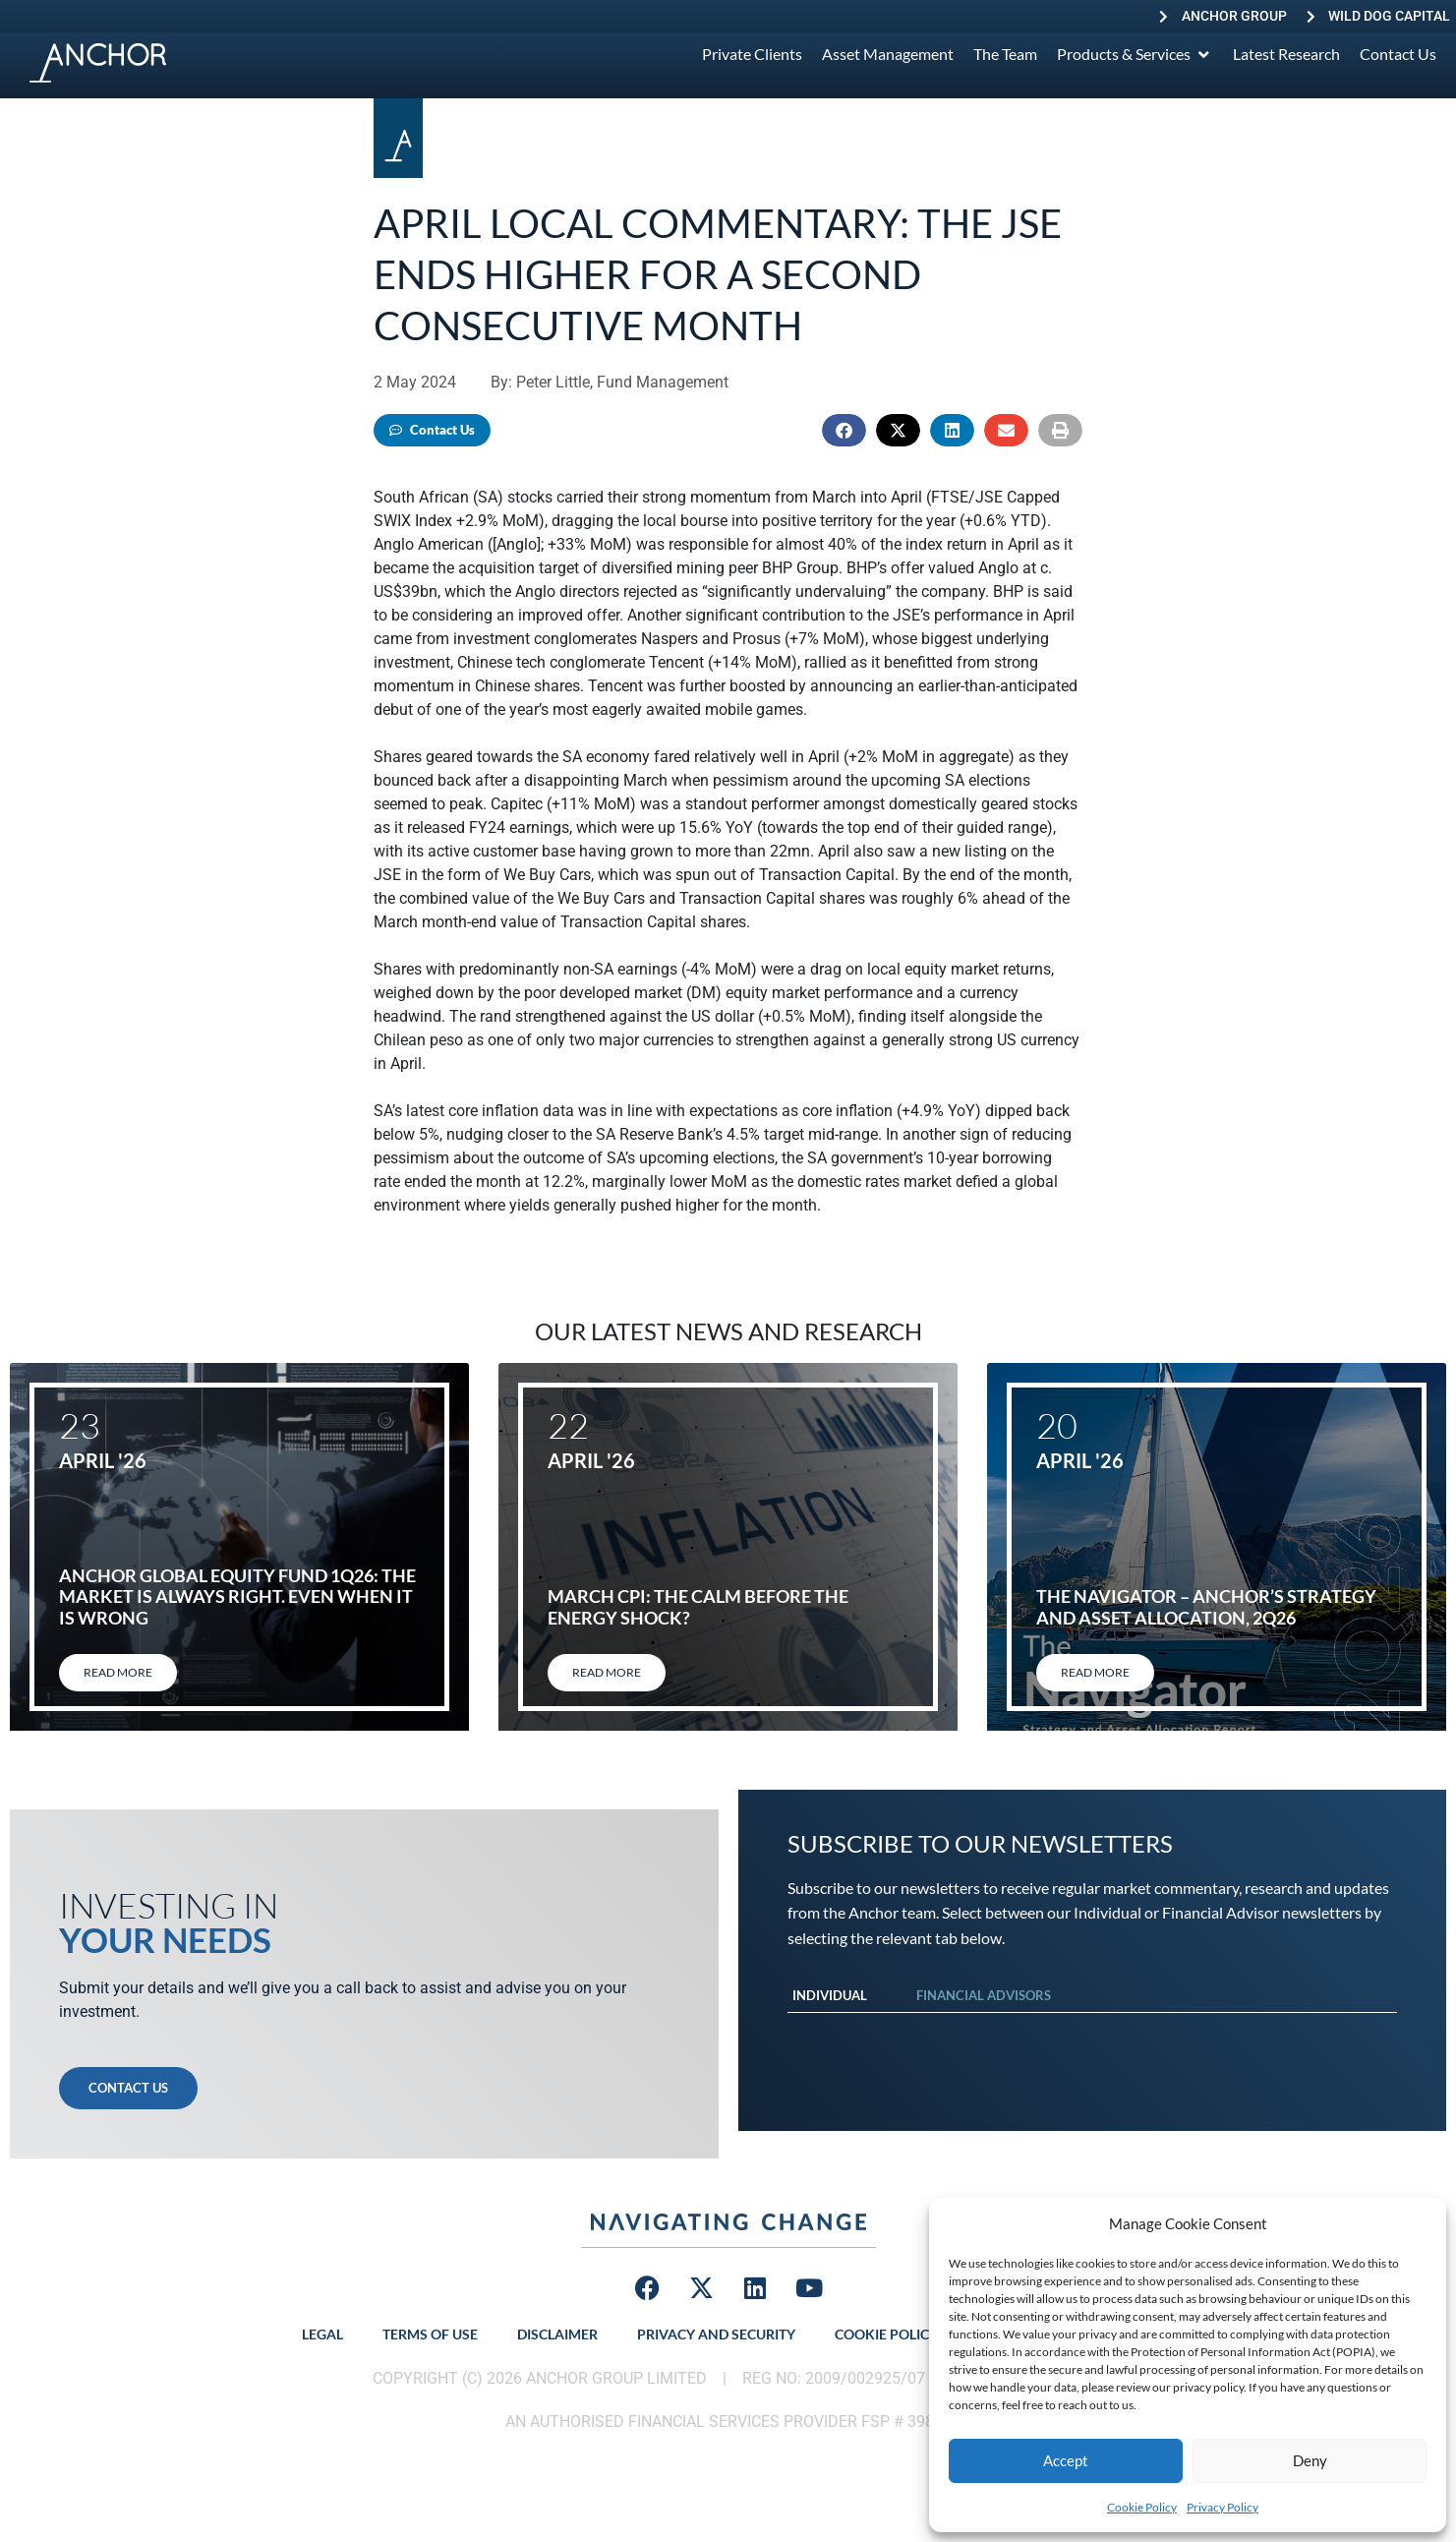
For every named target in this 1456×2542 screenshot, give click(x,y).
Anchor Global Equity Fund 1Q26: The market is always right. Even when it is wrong (237, 1596)
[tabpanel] (1092, 2032)
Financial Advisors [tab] (983, 1995)
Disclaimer (557, 2334)
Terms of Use (430, 2334)
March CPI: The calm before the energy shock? (698, 1606)
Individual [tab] (829, 1995)
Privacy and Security (716, 2334)
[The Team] (1005, 54)
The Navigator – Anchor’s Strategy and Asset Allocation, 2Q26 (1206, 1606)
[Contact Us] (1398, 54)
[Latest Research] (1286, 54)
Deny (1310, 2460)
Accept (1065, 2460)
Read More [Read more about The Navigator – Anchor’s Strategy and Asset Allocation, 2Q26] (1095, 1672)
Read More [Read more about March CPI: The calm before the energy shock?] (606, 1672)
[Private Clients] (752, 54)
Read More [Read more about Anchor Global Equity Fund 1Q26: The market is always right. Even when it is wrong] (118, 1672)
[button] (844, 430)
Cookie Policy (1142, 2507)
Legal (322, 2334)
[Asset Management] (887, 54)
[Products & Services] (1135, 54)
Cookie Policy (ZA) (901, 2334)
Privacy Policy (1222, 2507)
